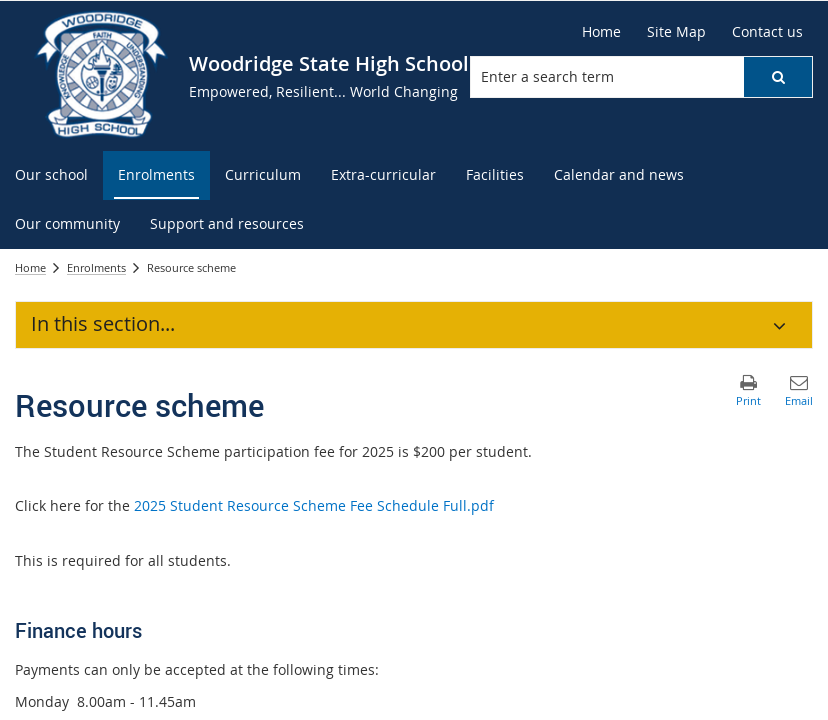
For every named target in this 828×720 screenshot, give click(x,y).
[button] (778, 77)
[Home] (601, 32)
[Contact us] (767, 32)
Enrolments (96, 267)
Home (30, 267)
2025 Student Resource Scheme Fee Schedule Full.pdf (314, 505)
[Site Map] (676, 32)
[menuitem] (51, 175)
